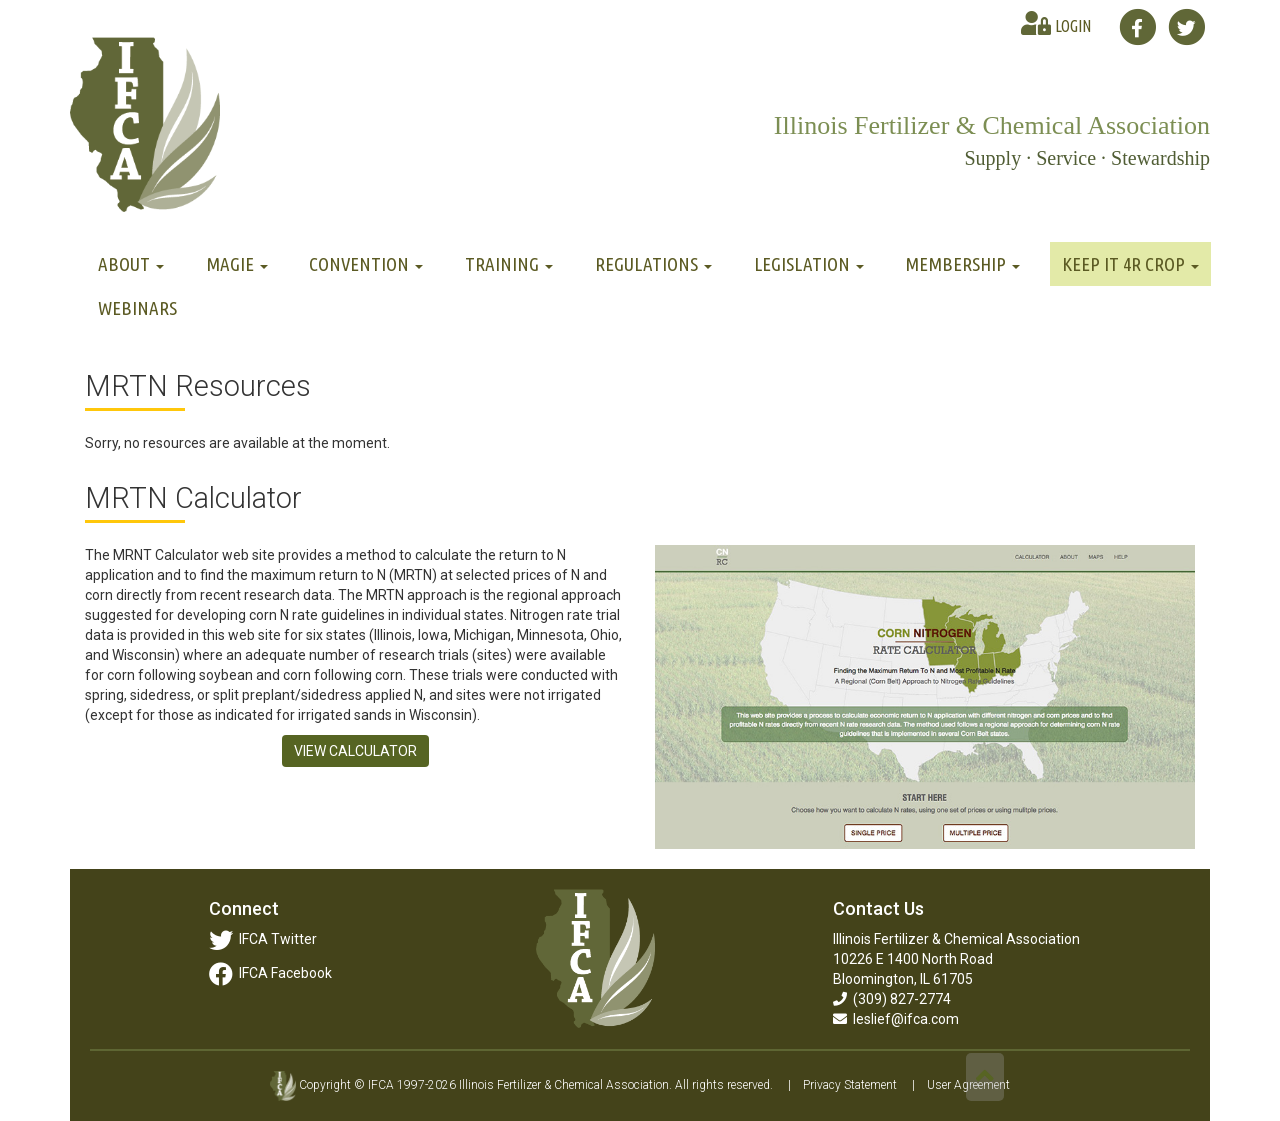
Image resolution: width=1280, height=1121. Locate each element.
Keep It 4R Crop (1130, 264)
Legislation (809, 264)
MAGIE (237, 264)
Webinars (137, 308)
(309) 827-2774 (892, 999)
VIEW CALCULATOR (355, 751)
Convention (366, 264)
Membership (962, 264)
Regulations (653, 264)
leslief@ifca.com (896, 1019)
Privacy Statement (850, 1085)
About (131, 264)
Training (509, 264)
